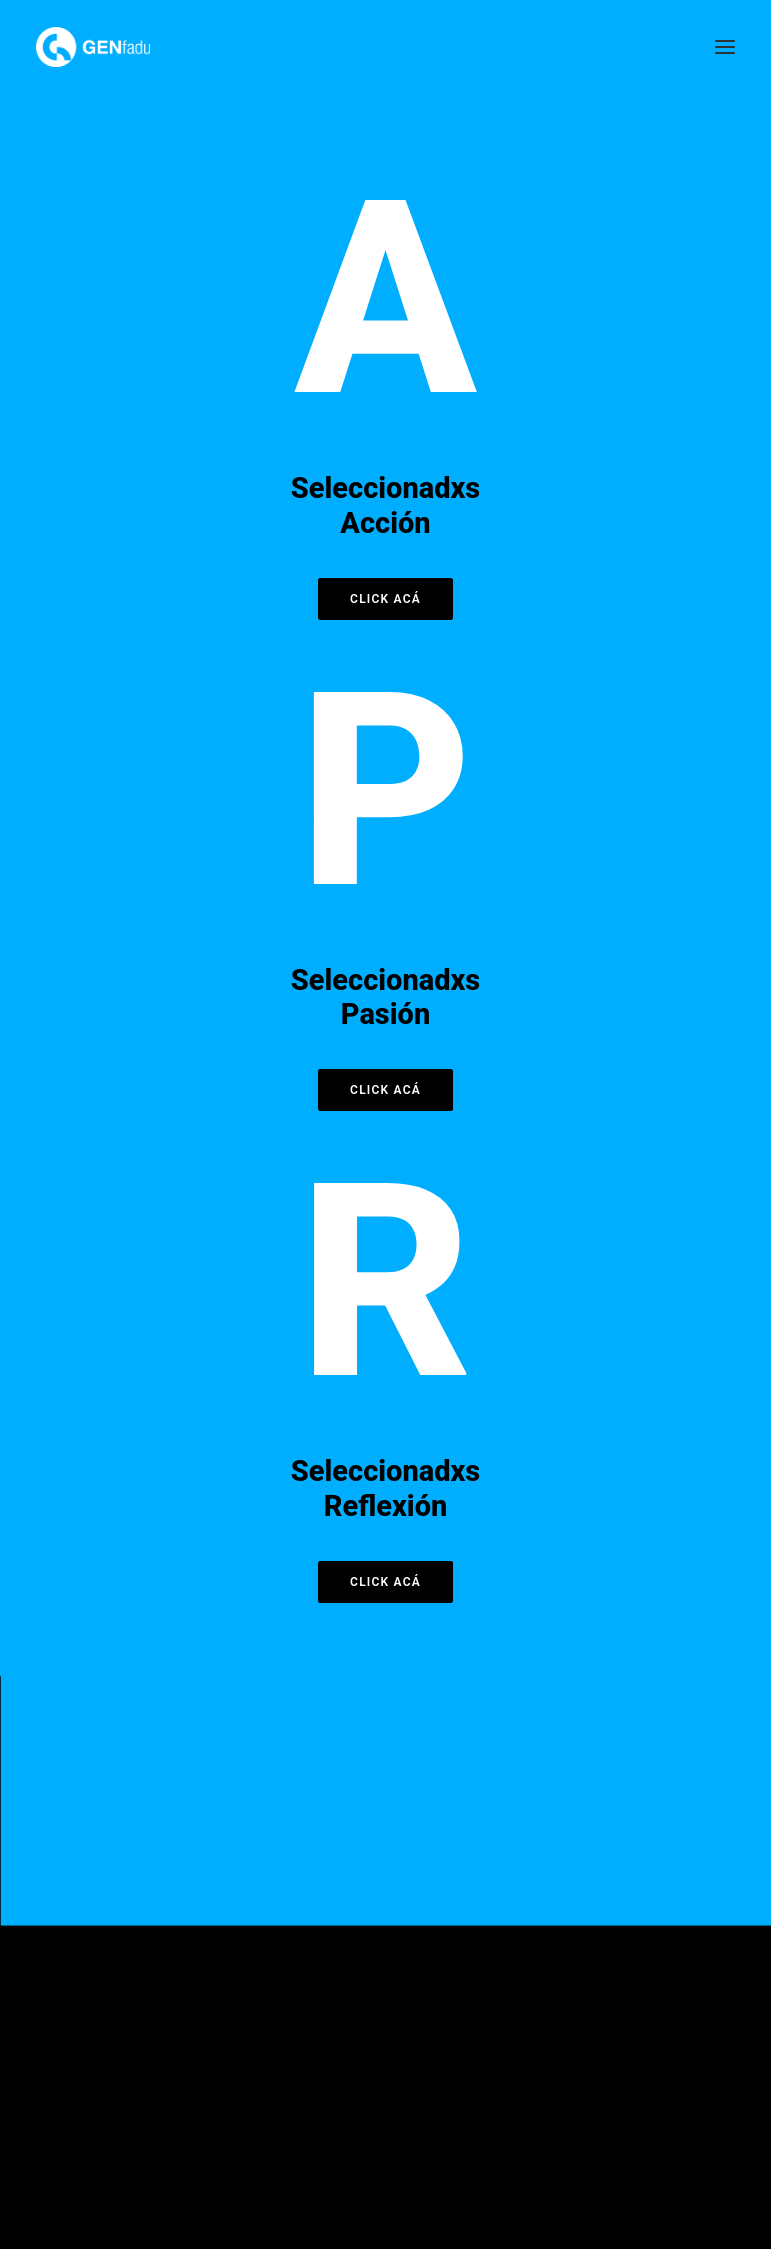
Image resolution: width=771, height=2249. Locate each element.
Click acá (385, 599)
